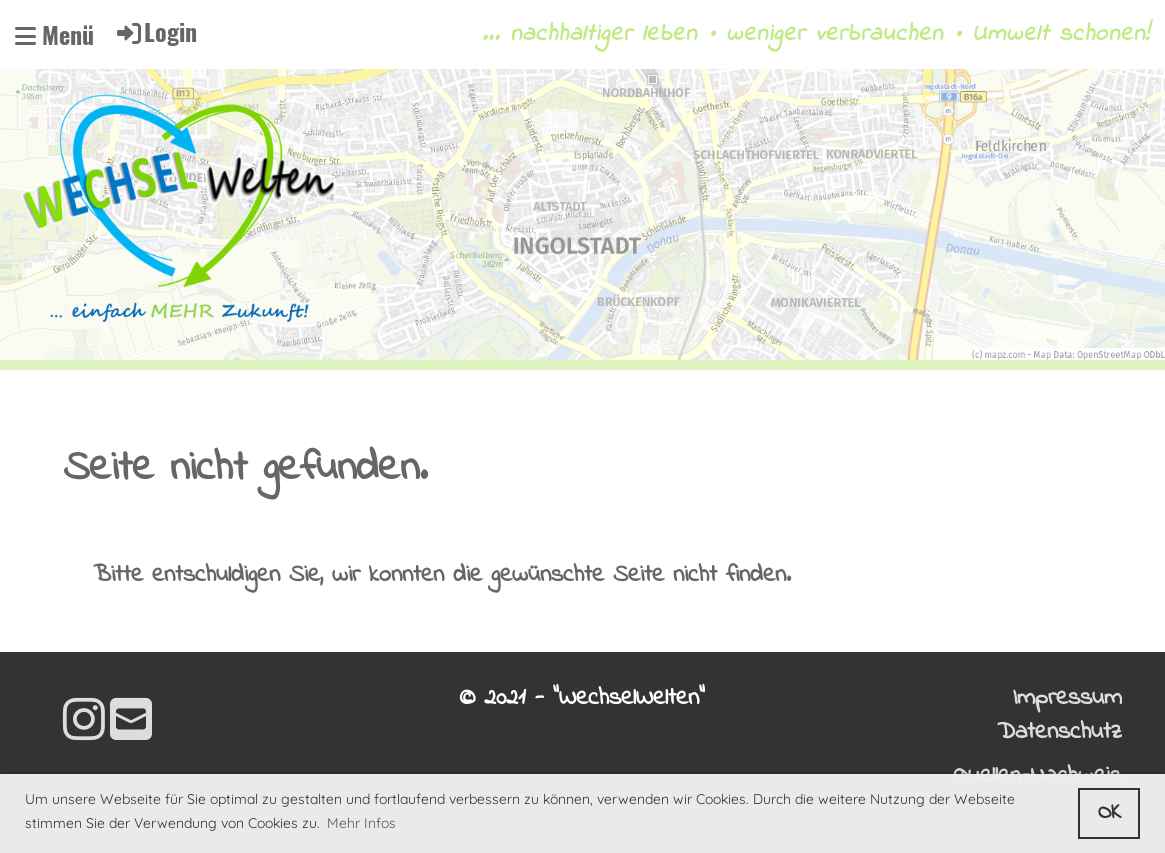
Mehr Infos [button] (361, 823)
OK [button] (1109, 813)
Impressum (1067, 698)
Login (155, 31)
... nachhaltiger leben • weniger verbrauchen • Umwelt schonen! (816, 35)
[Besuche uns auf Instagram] (84, 725)
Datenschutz (1059, 732)
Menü (54, 35)
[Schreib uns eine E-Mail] (131, 725)
